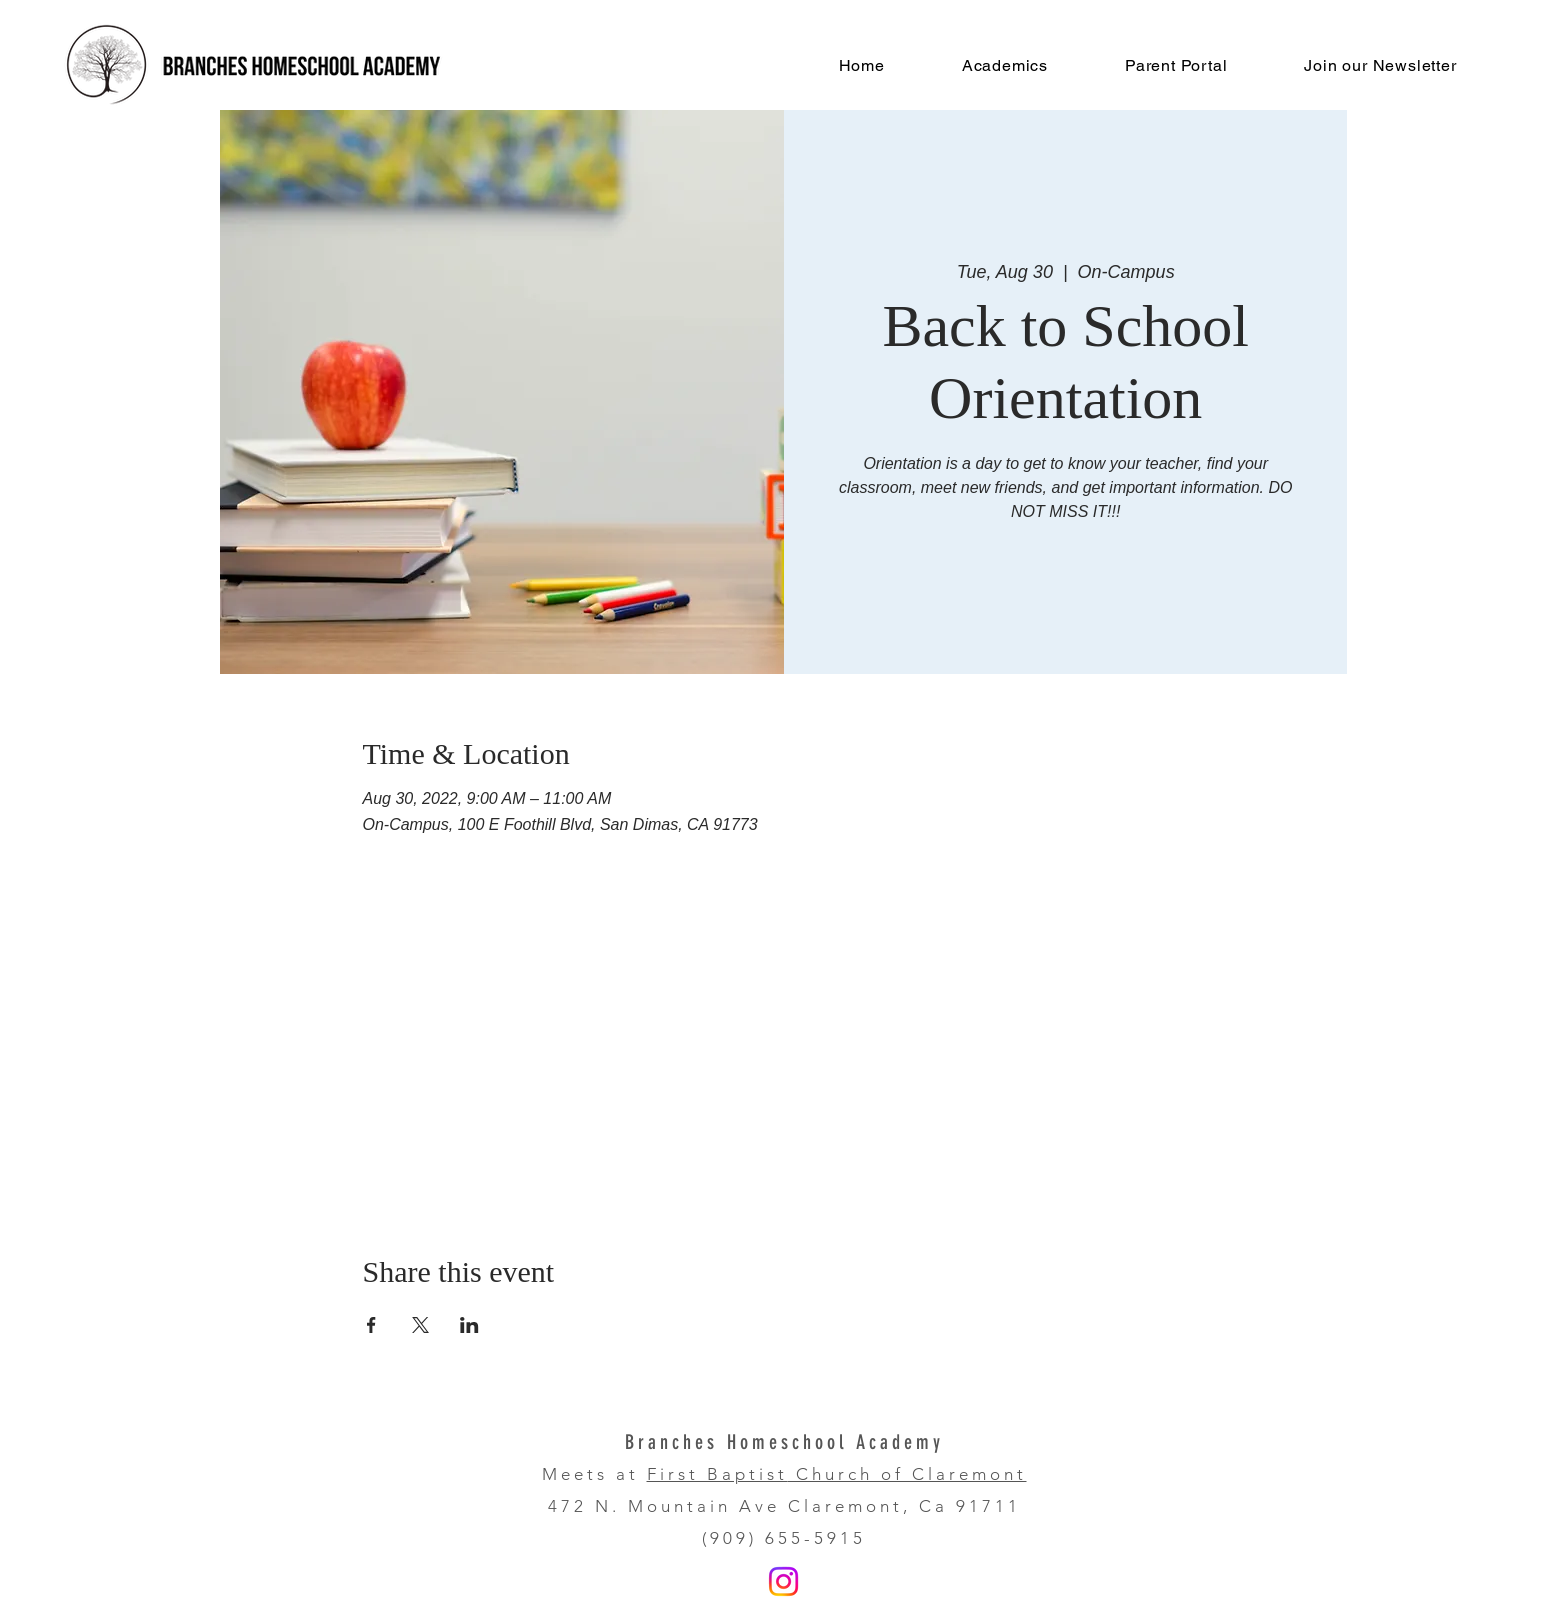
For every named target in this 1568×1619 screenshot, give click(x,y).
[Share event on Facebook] (371, 1325)
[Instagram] (783, 1581)
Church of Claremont (907, 1474)
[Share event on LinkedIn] (469, 1325)
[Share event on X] (420, 1325)
